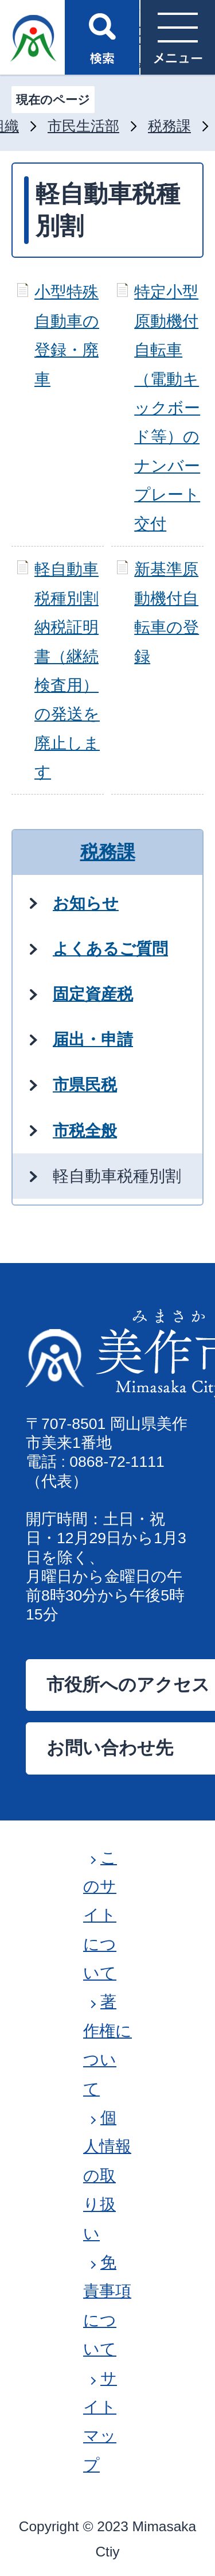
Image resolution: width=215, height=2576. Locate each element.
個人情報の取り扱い (107, 2175)
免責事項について (107, 2305)
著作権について (107, 2045)
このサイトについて (100, 1915)
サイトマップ (100, 2421)
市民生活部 (83, 126)
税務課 (169, 126)
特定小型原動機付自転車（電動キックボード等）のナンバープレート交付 (167, 407)
